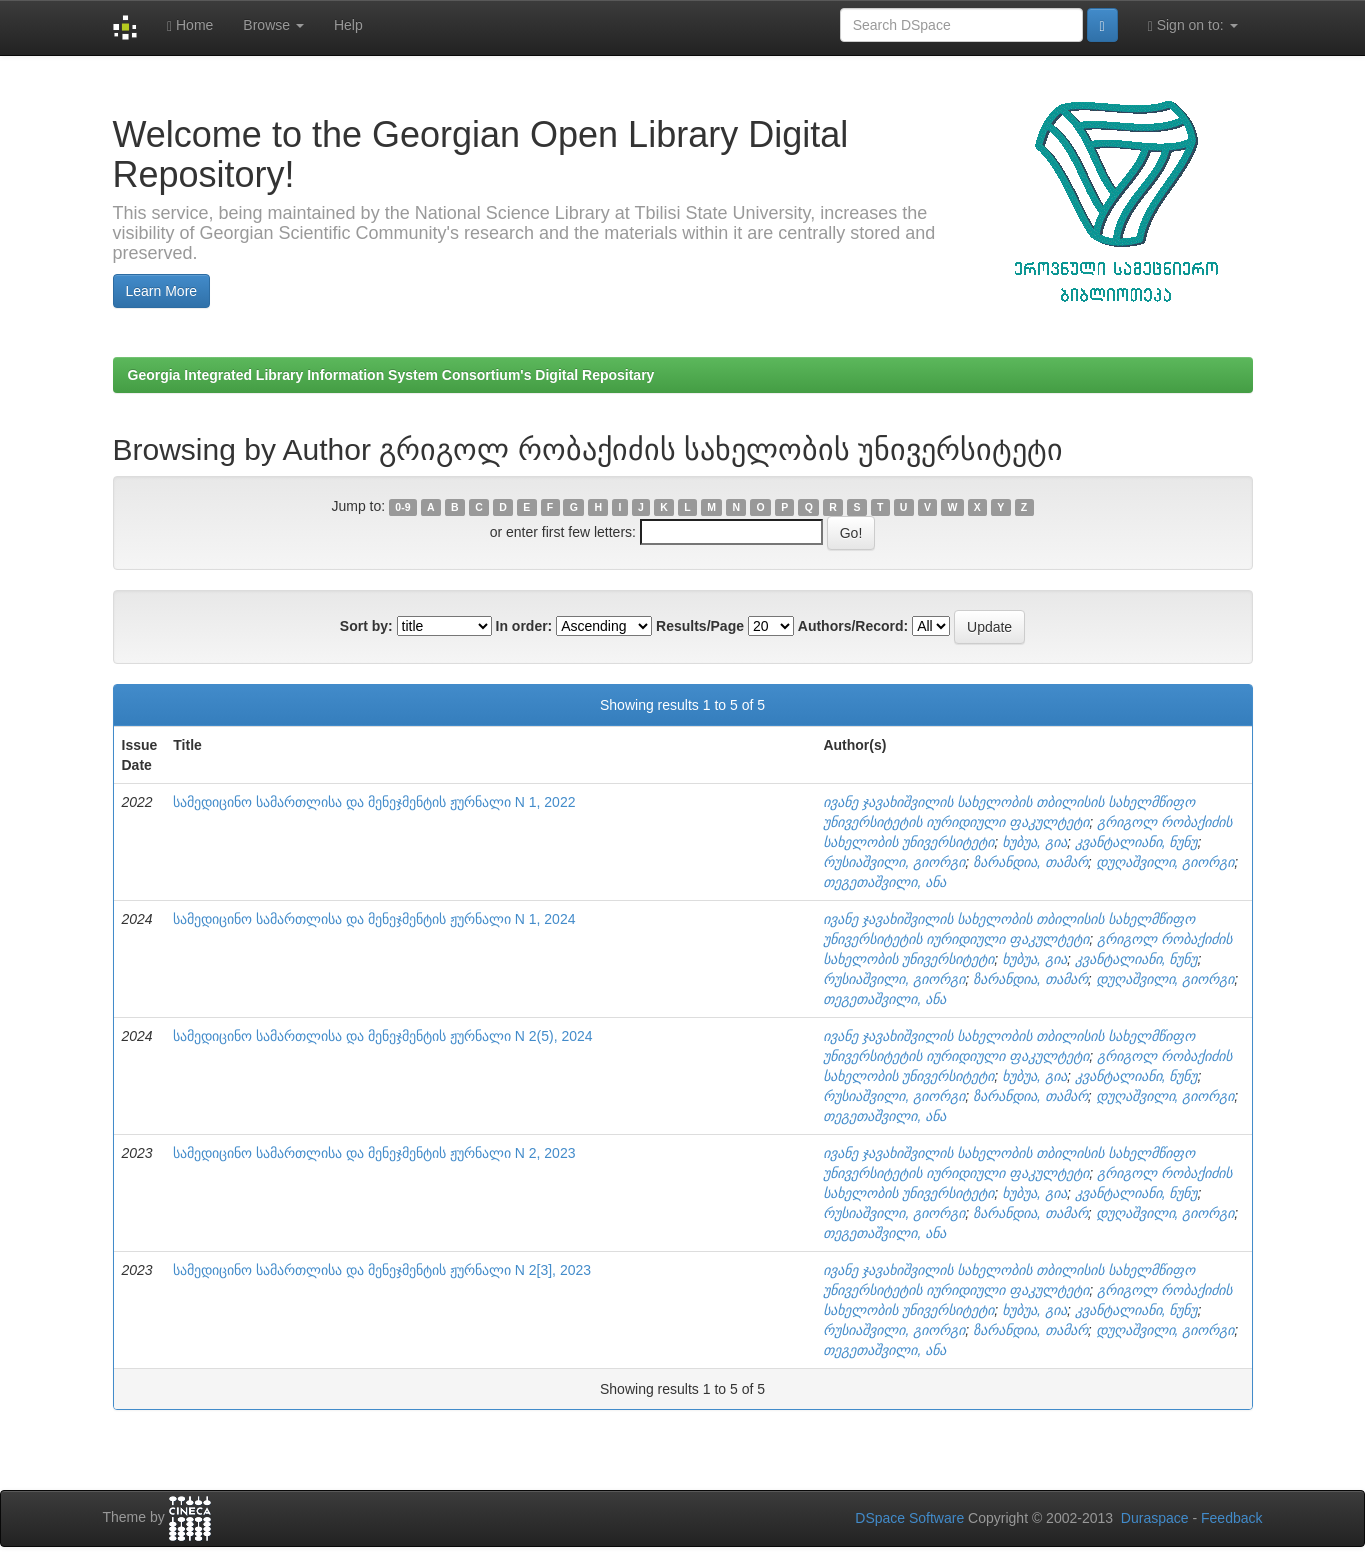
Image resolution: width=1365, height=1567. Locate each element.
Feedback (1231, 1518)
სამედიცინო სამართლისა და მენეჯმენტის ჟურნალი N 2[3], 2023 (382, 1270)
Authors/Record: (853, 626)
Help (348, 25)
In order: (524, 626)
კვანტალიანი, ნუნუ (1136, 842)
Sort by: (366, 626)
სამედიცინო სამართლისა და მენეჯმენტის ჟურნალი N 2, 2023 (374, 1153)
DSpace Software (909, 1518)
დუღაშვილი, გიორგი (1165, 862)
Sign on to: (1193, 25)
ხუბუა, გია (1034, 842)
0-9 (402, 507)
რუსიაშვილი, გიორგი (894, 862)
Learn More (162, 291)
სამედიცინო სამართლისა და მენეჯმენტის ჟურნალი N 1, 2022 (374, 802)
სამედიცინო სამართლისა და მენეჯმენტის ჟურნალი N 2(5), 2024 (382, 1036)
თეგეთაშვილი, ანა (884, 882)
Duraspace (1155, 1518)
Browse (273, 25)
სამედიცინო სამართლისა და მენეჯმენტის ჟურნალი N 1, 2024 (374, 919)
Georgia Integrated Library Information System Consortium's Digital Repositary (391, 375)
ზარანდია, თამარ (1030, 862)
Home (190, 25)
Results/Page (700, 626)
